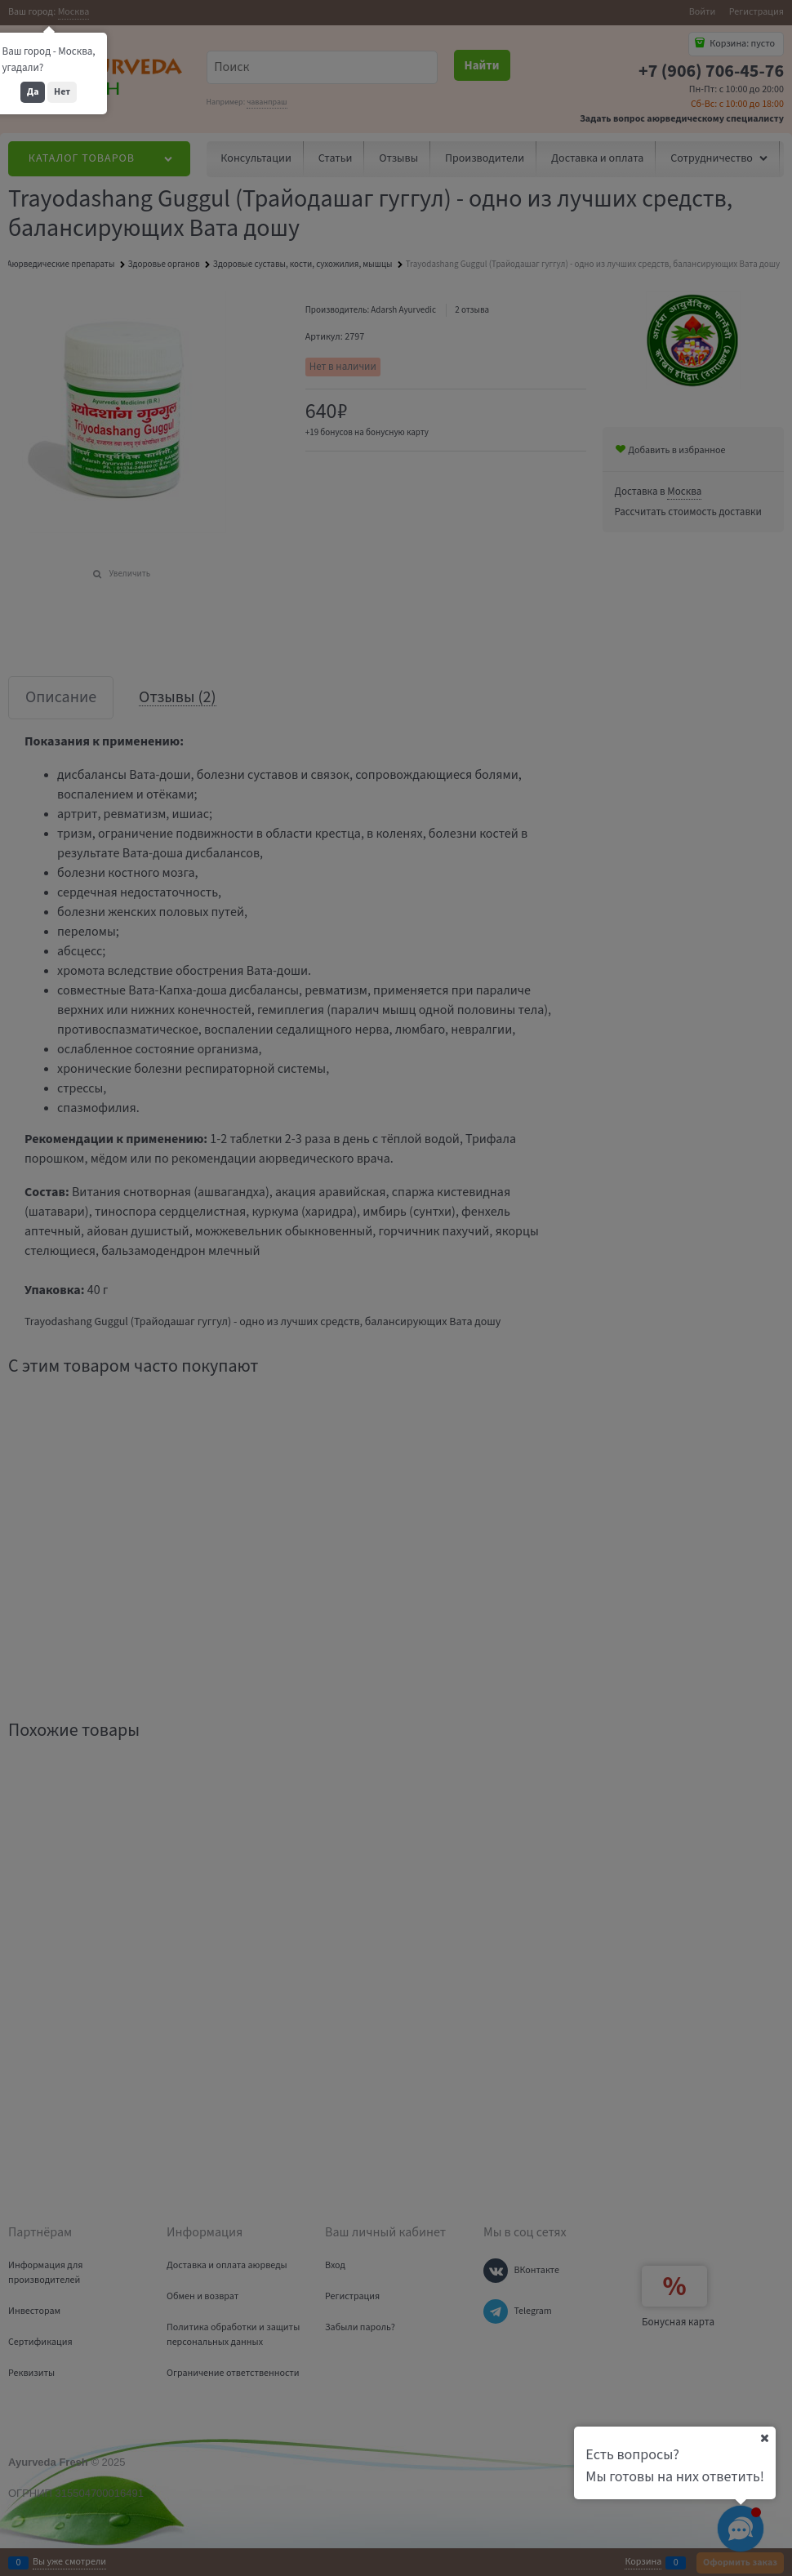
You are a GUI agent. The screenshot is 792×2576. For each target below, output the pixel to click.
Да (33, 92)
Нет (62, 92)
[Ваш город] (764, 2438)
